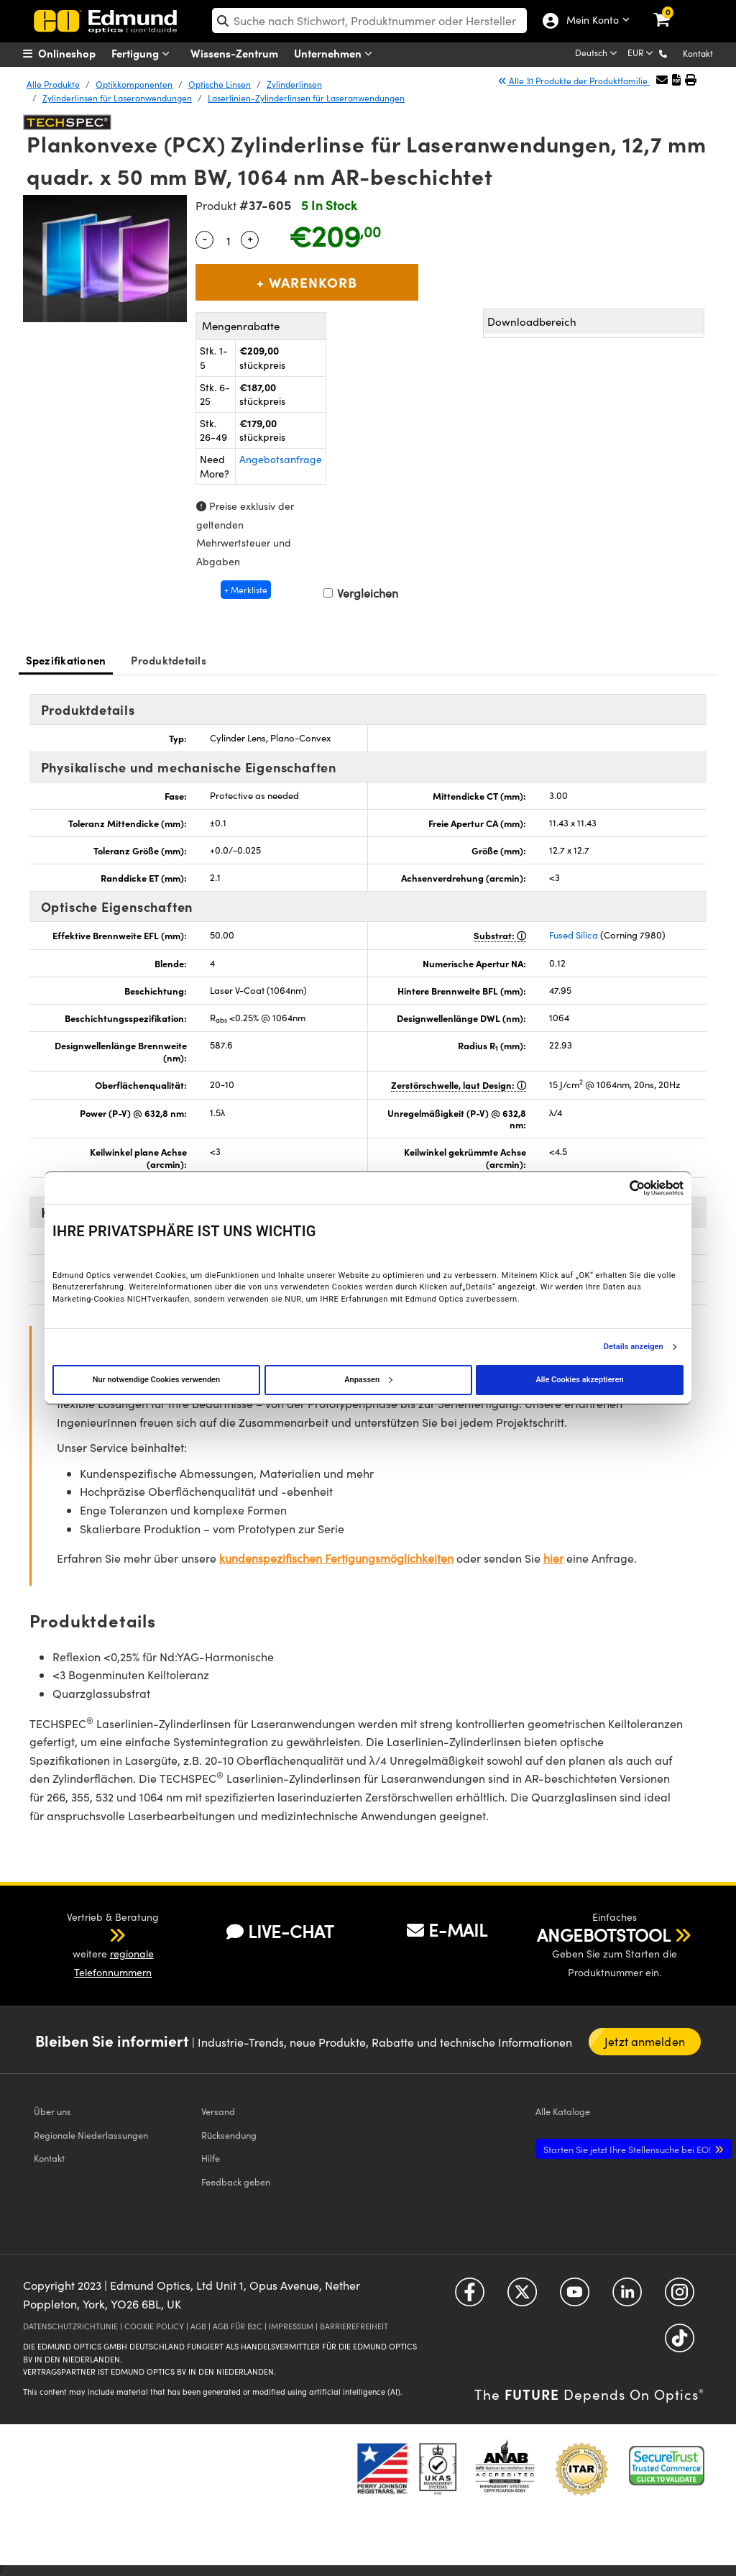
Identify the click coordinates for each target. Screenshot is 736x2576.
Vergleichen (360, 592)
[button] (674, 53)
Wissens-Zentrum (234, 52)
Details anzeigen (633, 1347)
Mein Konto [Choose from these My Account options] (589, 21)
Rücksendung (229, 2135)
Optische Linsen (219, 84)
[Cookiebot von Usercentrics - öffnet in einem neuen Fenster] (621, 1188)
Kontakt (698, 53)
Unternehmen (336, 53)
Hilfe (210, 2158)
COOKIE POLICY (154, 2326)
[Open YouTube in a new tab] (574, 2297)
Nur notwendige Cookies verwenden (156, 1380)
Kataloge (562, 2111)
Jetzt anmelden (644, 2041)
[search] (369, 20)
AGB (198, 2326)
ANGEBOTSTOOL (604, 1934)
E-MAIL (447, 1929)
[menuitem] (77, 53)
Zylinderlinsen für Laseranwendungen (117, 98)
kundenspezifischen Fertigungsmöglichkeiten (336, 1558)
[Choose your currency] (641, 53)
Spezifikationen (66, 659)
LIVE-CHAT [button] (280, 1931)
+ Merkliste (245, 589)
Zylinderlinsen (294, 84)
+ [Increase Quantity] (250, 238)
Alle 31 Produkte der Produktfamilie (574, 80)
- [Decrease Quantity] (205, 238)
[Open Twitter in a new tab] (522, 2297)
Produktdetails (168, 659)
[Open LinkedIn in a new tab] (627, 2297)
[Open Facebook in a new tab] (469, 2297)
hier (553, 1558)
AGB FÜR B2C (237, 2326)
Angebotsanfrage (280, 459)
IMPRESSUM (291, 2326)
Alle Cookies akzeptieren (579, 1380)
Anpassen (368, 1380)
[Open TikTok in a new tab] (679, 2343)
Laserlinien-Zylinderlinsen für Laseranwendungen (306, 98)
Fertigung (143, 53)
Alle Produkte (53, 84)
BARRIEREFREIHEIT (354, 2326)
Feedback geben (235, 2181)
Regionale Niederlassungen (91, 2135)
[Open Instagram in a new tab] (679, 2297)
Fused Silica (573, 934)
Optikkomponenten (134, 84)
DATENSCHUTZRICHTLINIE (70, 2326)
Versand (218, 2111)
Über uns (52, 2111)
